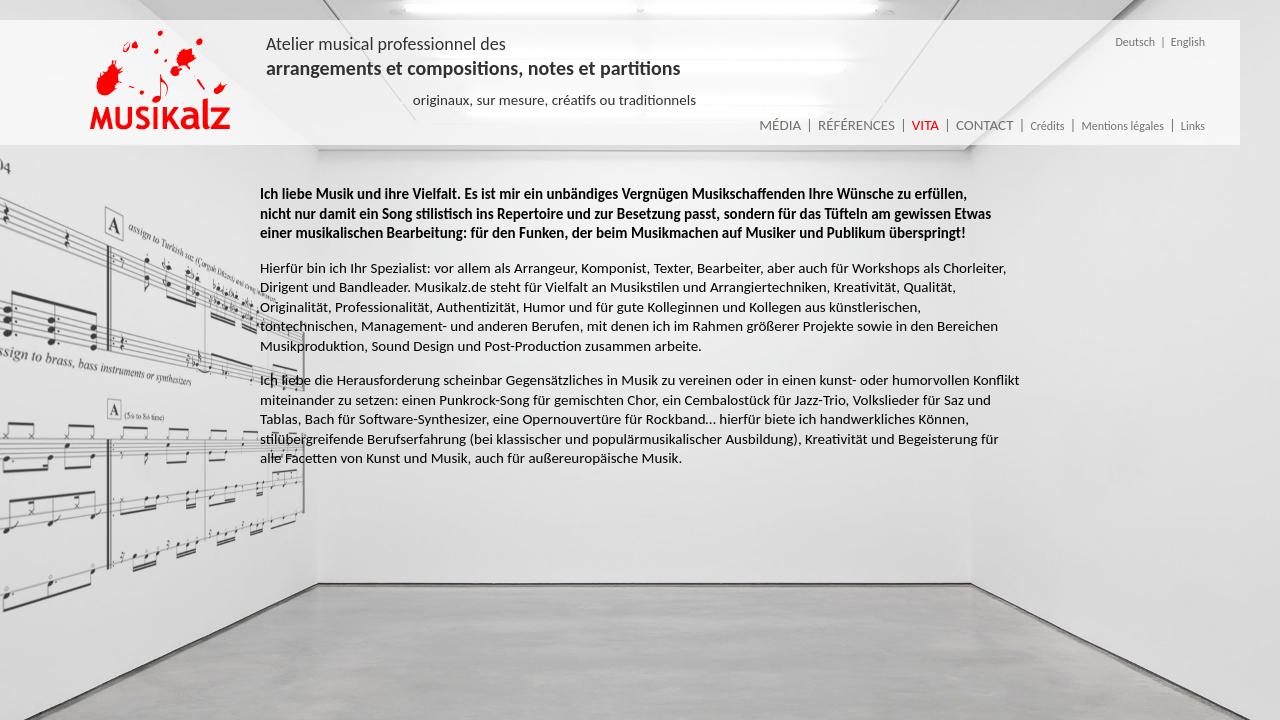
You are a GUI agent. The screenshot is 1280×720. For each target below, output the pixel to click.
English (1188, 42)
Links (1193, 126)
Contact (985, 125)
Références (856, 125)
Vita (925, 125)
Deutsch (1135, 42)
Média (780, 125)
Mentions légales (1122, 126)
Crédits (1047, 126)
